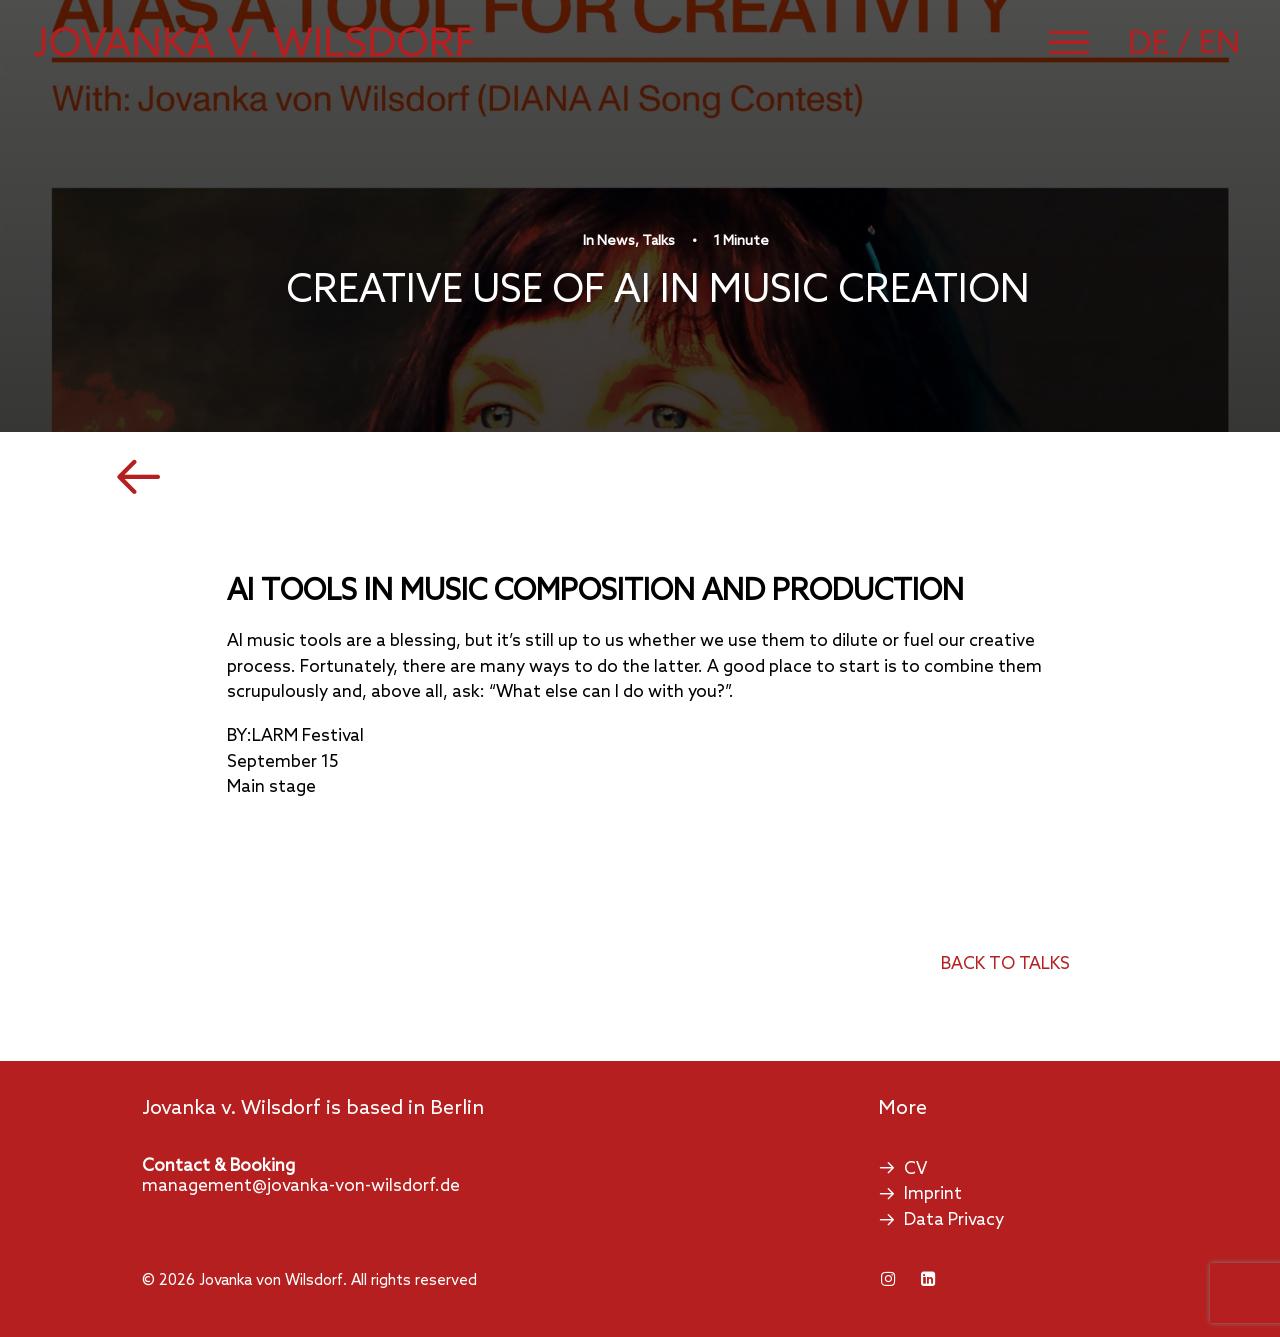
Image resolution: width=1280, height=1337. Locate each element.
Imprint (933, 1194)
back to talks (1005, 964)
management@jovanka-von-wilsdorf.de (301, 1186)
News (616, 241)
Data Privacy (954, 1220)
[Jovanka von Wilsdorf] (254, 42)
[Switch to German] (1163, 42)
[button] (1069, 42)
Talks (658, 241)
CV (915, 1169)
